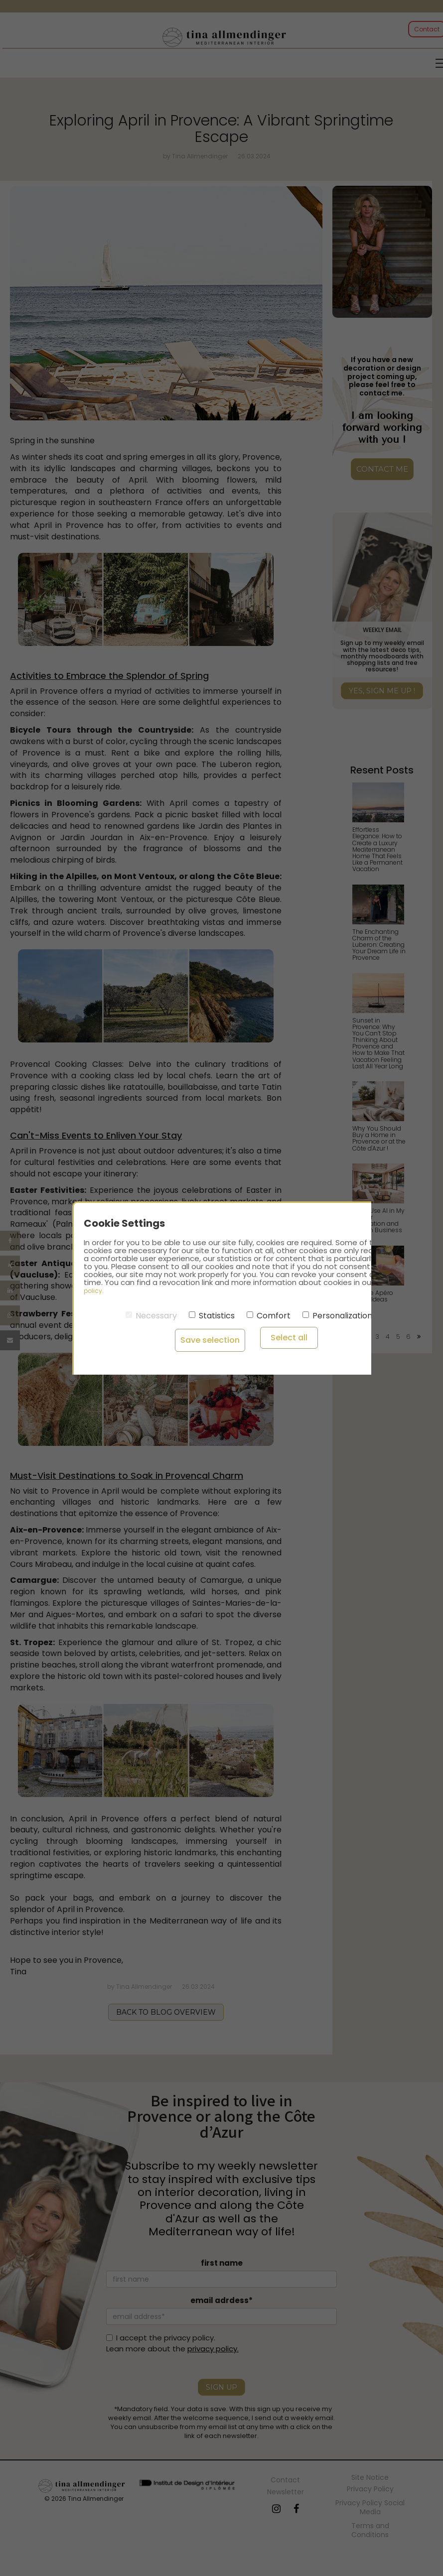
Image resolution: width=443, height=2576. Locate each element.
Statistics (212, 1315)
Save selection (202, 1337)
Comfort (269, 1315)
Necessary (151, 1315)
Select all (270, 1337)
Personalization (337, 1315)
